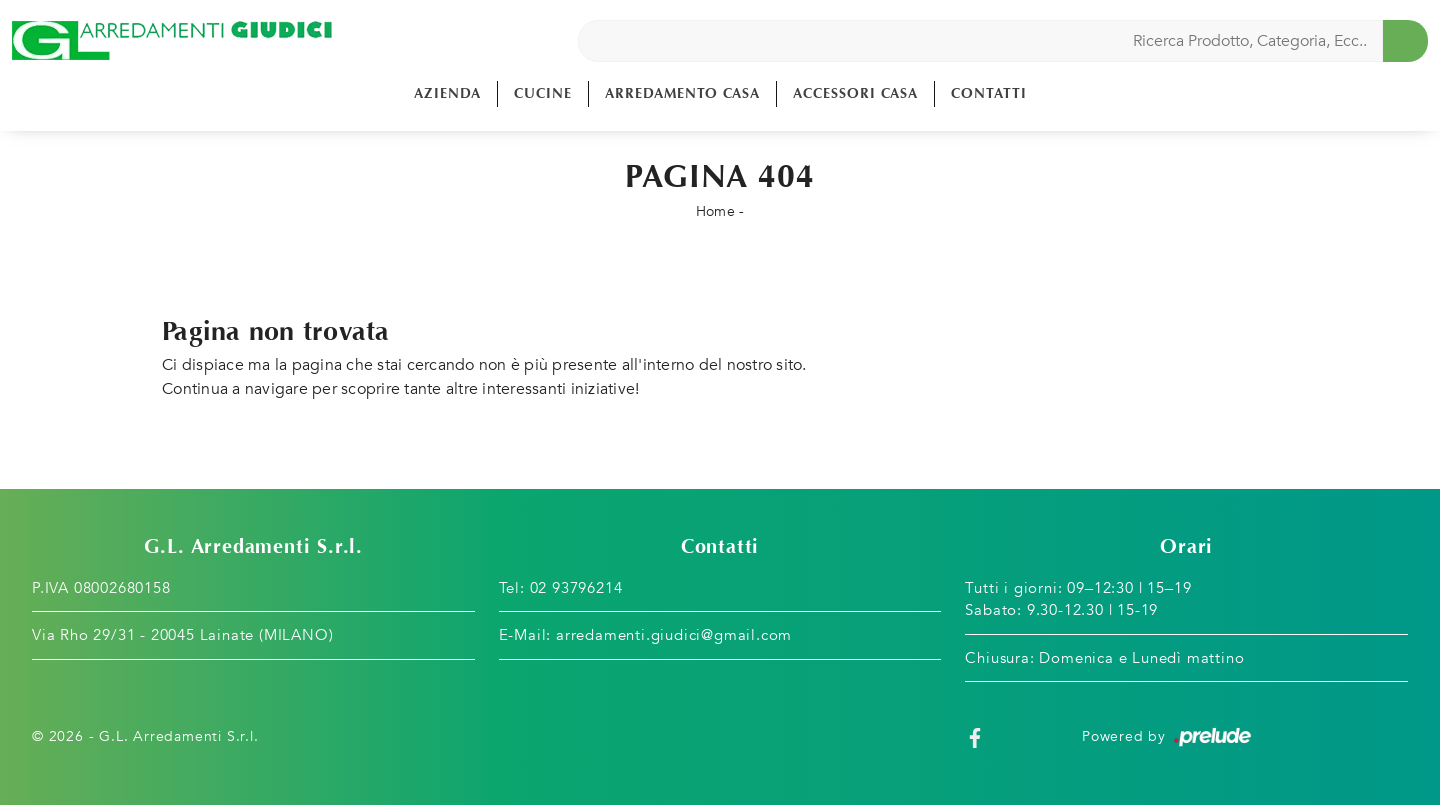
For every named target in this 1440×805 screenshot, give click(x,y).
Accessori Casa (855, 93)
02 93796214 (576, 588)
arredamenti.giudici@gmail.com (674, 635)
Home (715, 211)
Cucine (543, 93)
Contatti (989, 93)
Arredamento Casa (682, 93)
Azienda (447, 93)
